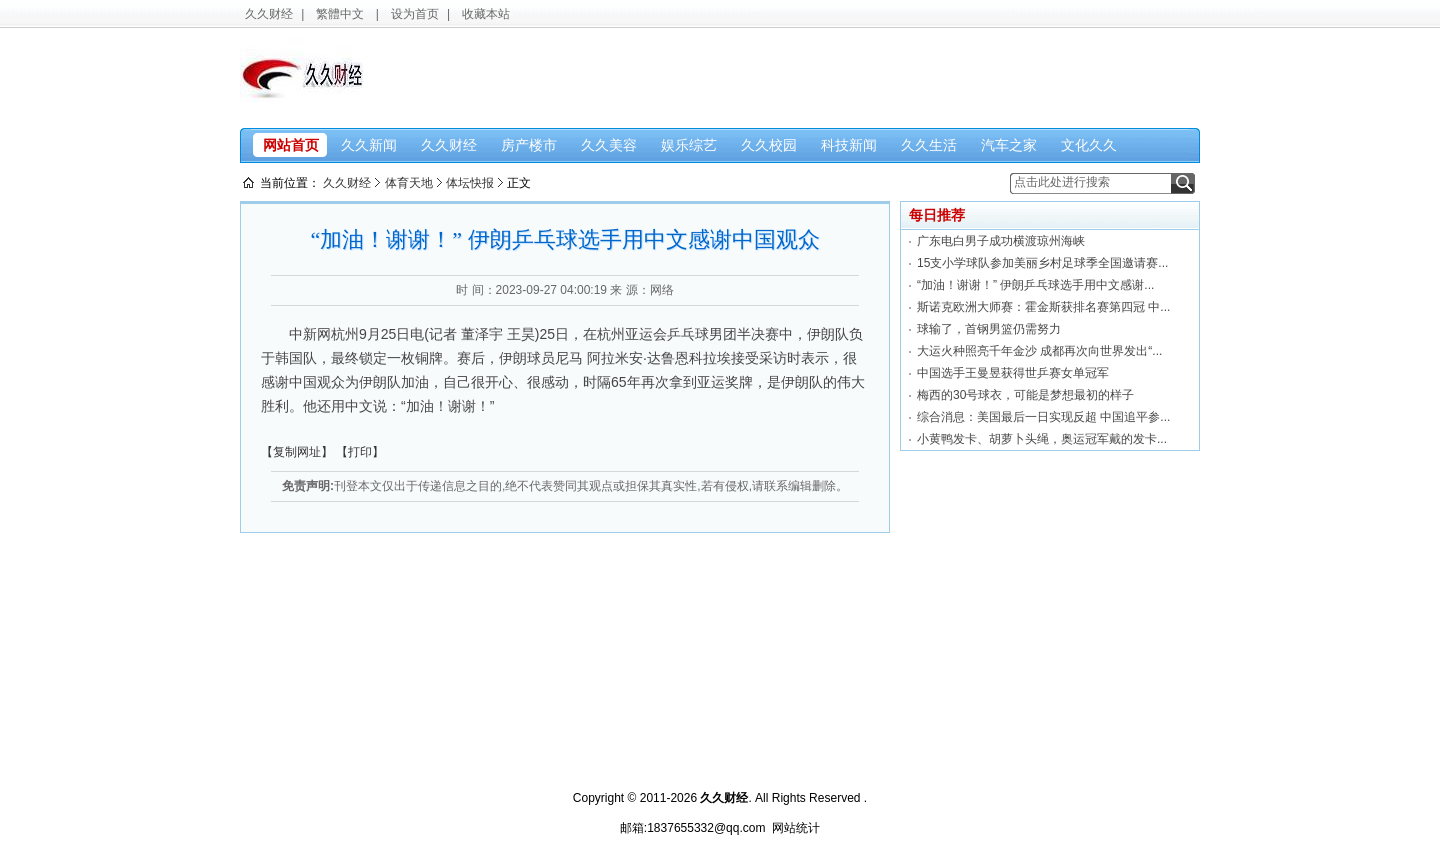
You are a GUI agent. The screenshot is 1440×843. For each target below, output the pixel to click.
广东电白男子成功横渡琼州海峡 (1001, 241)
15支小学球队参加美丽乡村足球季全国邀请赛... (1042, 263)
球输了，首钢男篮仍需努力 (989, 329)
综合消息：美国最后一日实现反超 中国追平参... (1043, 417)
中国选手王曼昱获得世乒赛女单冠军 (1013, 373)
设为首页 (415, 14)
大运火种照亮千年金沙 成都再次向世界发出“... (1039, 351)
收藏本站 (486, 14)
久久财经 (269, 14)
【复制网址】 (297, 452)
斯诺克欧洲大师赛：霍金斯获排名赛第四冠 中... (1043, 307)
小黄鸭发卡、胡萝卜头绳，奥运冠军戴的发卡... (1042, 439)
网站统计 (796, 828)
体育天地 (409, 183)
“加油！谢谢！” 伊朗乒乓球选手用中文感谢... (1035, 285)
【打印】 (360, 452)
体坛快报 (470, 183)
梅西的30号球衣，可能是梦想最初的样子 (1025, 395)
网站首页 (291, 145)
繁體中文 (340, 14)
